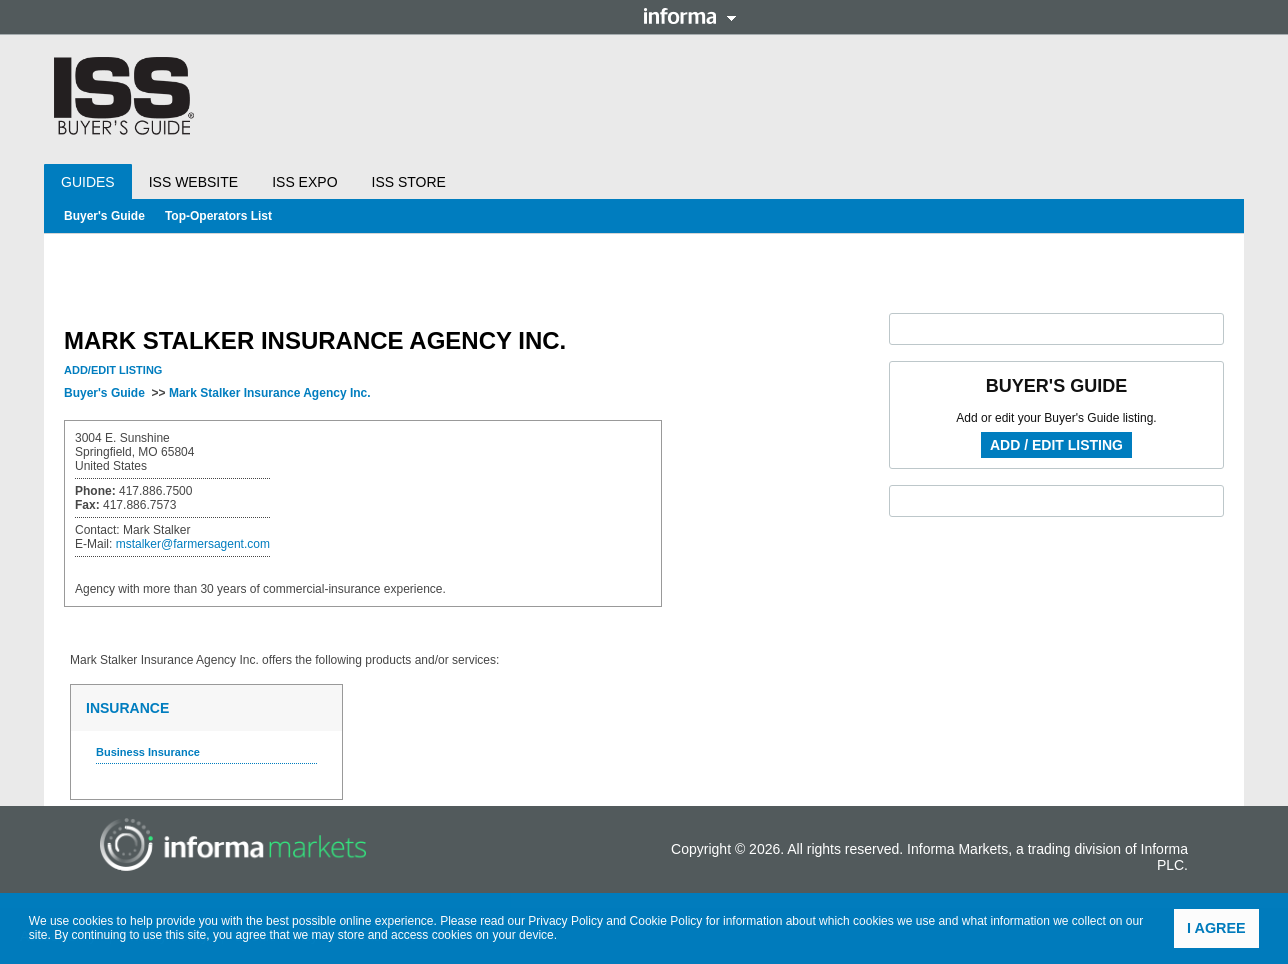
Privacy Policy (565, 921)
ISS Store (409, 182)
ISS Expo (304, 182)
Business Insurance (148, 752)
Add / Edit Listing (1056, 445)
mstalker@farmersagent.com (193, 544)
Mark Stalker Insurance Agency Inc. (270, 393)
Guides (88, 182)
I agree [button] (1216, 928)
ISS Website (193, 182)
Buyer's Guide (104, 216)
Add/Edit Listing (113, 370)
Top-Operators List (218, 216)
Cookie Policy (666, 921)
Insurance (127, 708)
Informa (690, 16)
